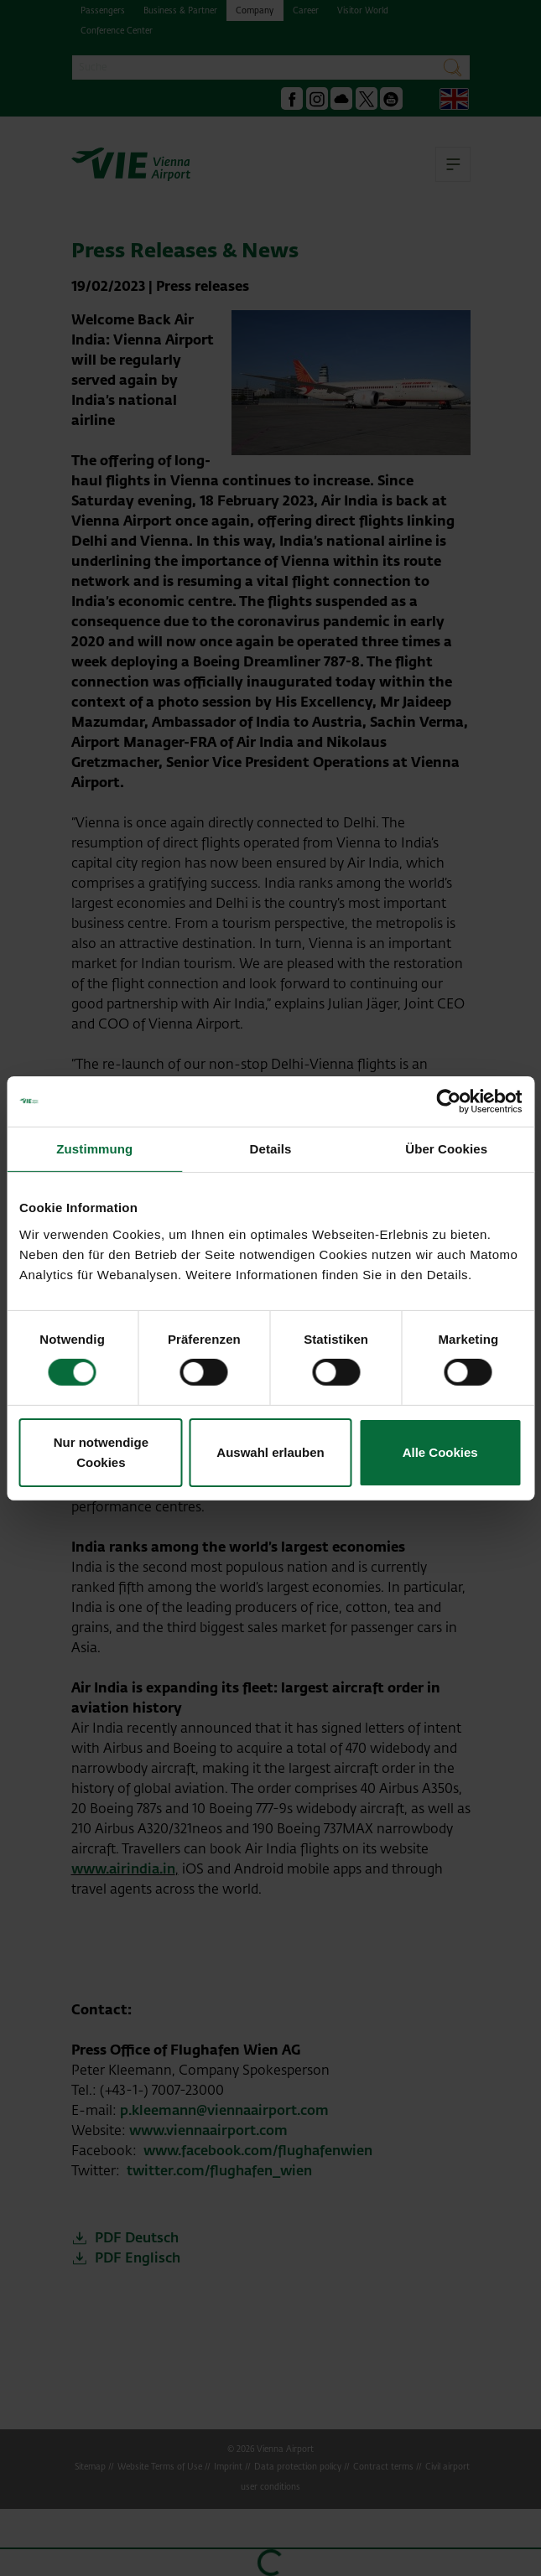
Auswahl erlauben (270, 1452)
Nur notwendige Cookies (101, 1452)
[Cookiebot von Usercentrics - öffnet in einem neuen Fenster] (448, 1100)
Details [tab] (271, 1148)
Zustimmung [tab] (94, 1148)
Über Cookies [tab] (446, 1148)
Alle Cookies (440, 1452)
